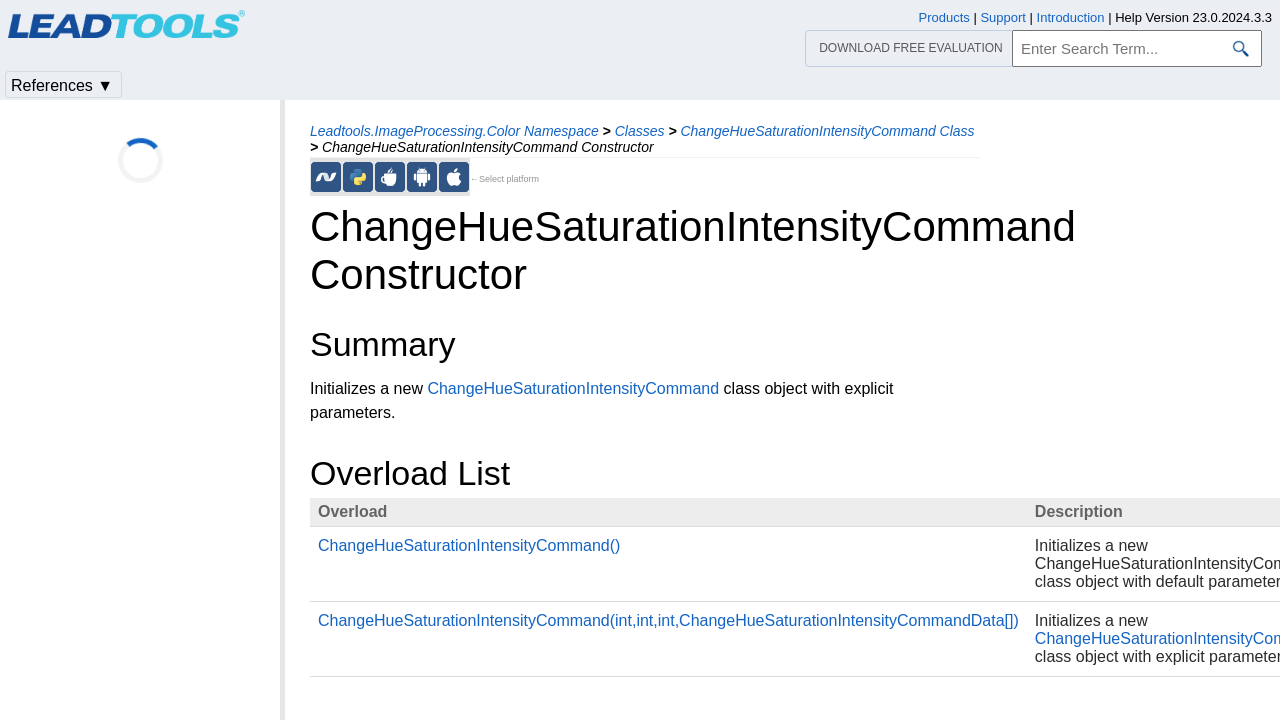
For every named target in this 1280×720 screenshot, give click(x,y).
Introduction (1071, 17)
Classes (640, 131)
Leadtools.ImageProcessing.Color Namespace (454, 131)
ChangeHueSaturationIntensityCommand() (469, 545)
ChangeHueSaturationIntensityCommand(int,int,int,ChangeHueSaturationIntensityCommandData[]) (668, 620)
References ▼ (62, 85)
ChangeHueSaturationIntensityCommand (573, 388)
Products (944, 17)
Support (1003, 17)
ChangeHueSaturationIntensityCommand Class (827, 131)
